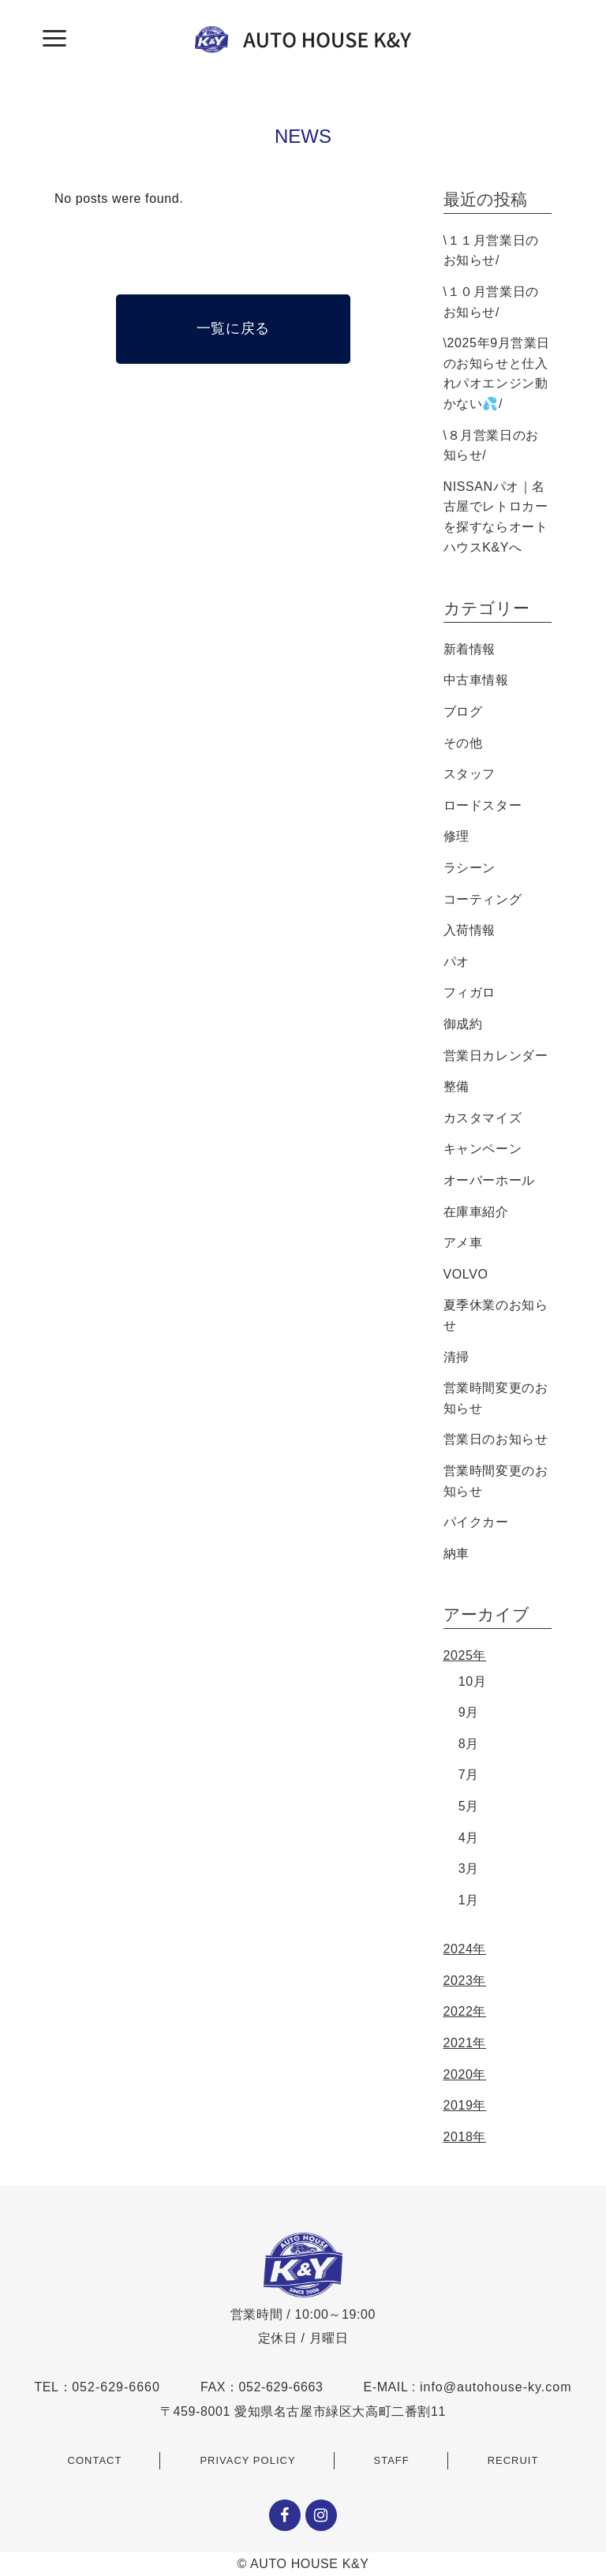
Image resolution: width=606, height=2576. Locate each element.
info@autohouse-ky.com (496, 2387)
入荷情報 (469, 930)
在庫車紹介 (476, 1212)
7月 (468, 1774)
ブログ (463, 711)
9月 (468, 1712)
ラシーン (469, 867)
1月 (468, 1900)
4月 (468, 1837)
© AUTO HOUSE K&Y (303, 2563)
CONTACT (95, 2460)
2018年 (465, 2137)
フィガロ (469, 992)
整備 (456, 1086)
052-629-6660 (116, 2387)
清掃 (456, 1357)
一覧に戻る (233, 328)
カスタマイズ (482, 1118)
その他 (463, 743)
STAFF (392, 2460)
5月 (468, 1806)
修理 (456, 836)
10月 (472, 1681)
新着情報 (469, 649)
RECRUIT (513, 2460)
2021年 (465, 2043)
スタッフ (469, 774)
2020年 (465, 2074)
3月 (468, 1868)
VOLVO (465, 1274)
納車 (456, 1553)
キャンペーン (482, 1148)
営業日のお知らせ (495, 1439)
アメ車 (463, 1242)
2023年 (465, 1980)
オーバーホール (489, 1180)
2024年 (465, 1949)
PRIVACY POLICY (247, 2460)
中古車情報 (476, 680)
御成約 (463, 1024)
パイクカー (476, 1522)
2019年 (465, 2105)
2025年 (465, 1655)
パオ (456, 961)
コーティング (482, 899)
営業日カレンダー (495, 1055)
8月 (468, 1743)
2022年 (465, 2011)
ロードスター (482, 805)
